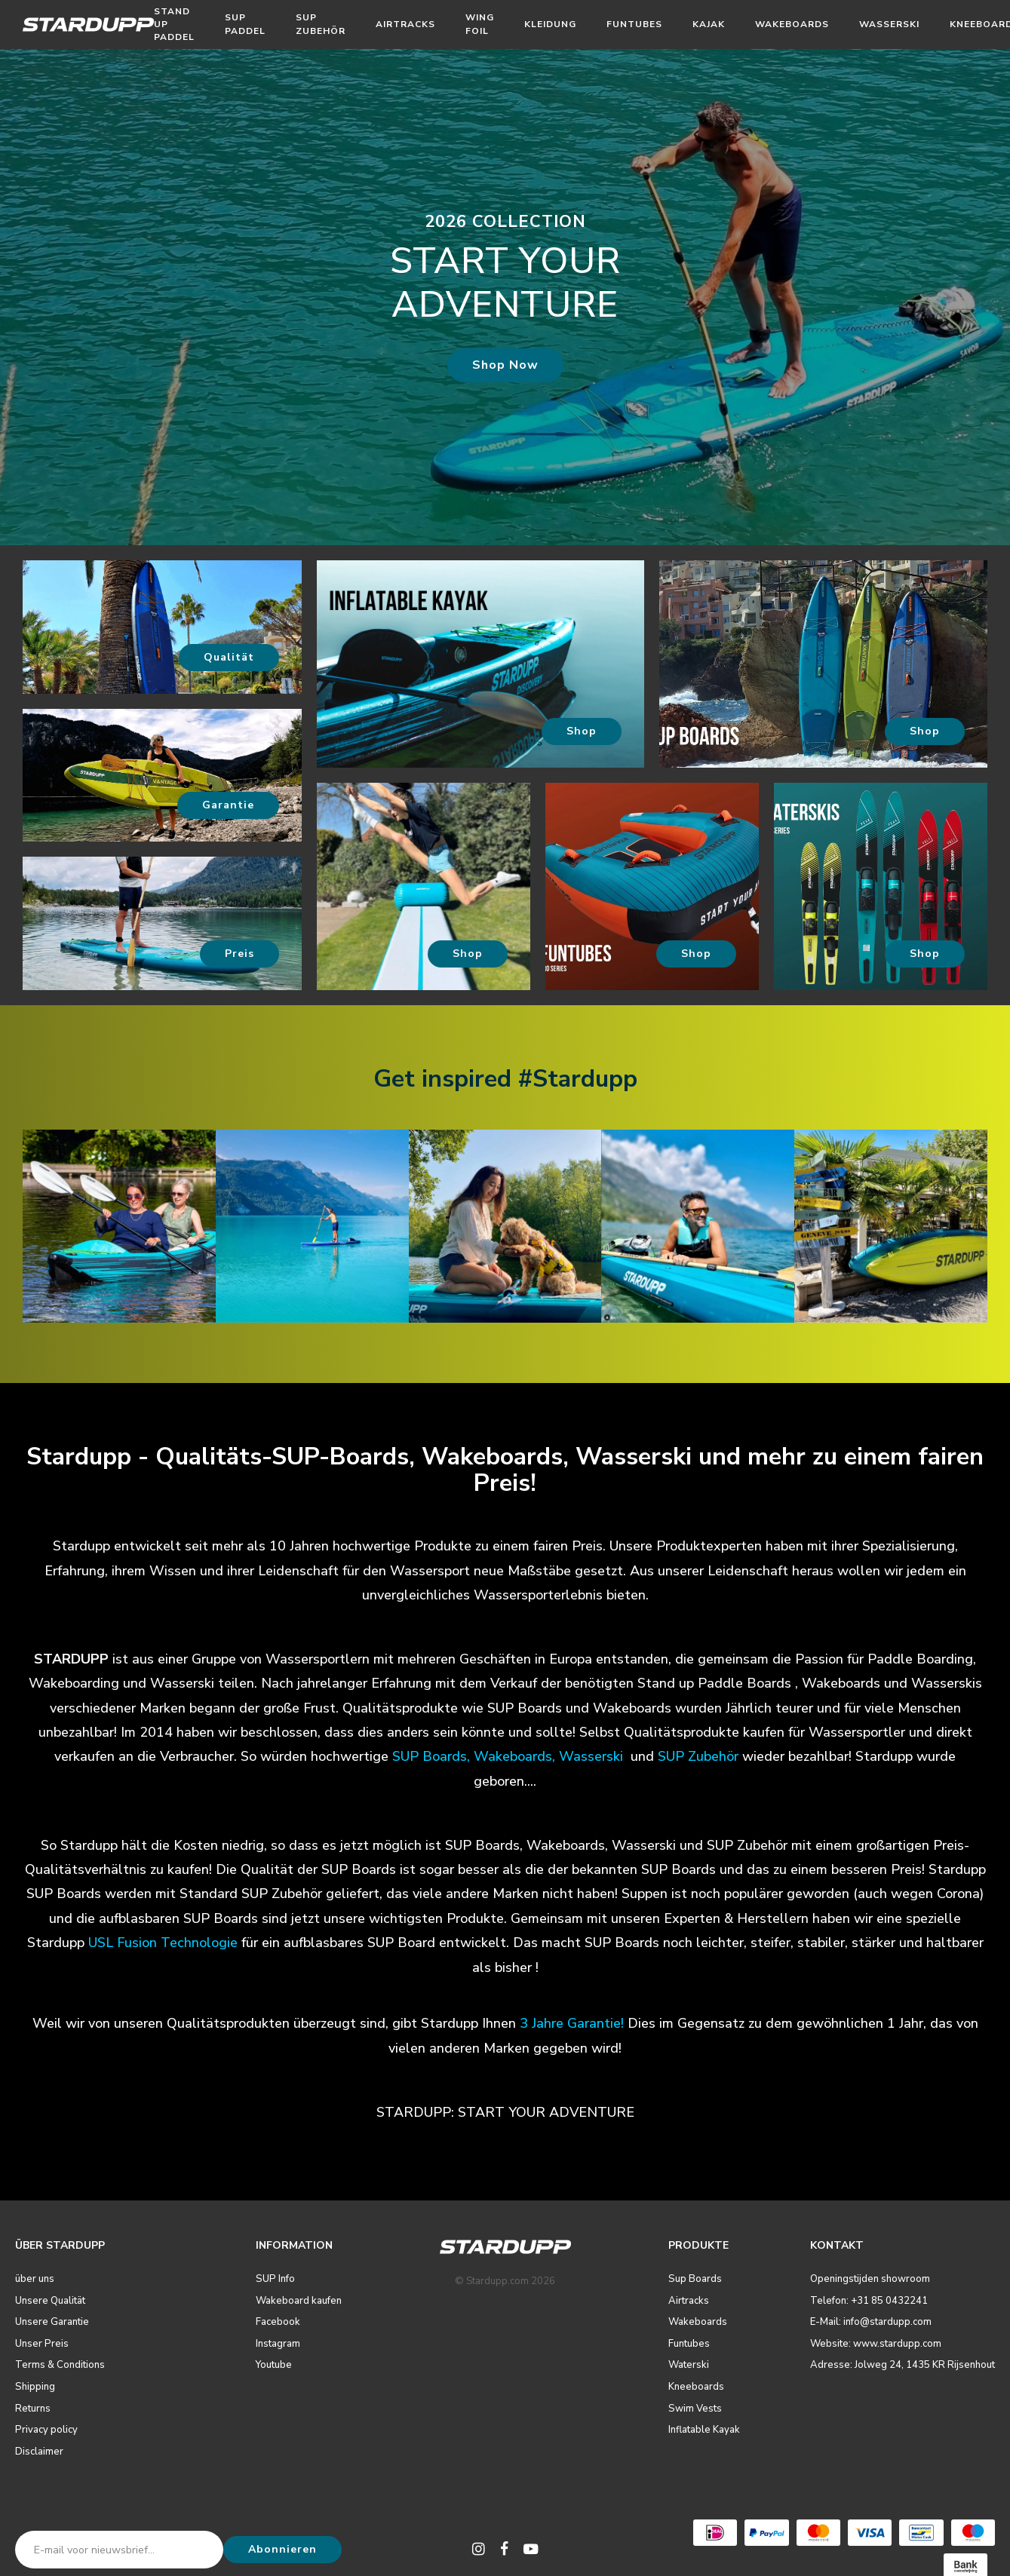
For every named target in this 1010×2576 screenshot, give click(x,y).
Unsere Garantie (52, 2322)
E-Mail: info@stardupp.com (871, 2322)
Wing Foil (479, 23)
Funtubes (634, 24)
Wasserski (889, 24)
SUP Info (275, 2279)
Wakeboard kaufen (299, 2301)
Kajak (708, 24)
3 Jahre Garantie (570, 2023)
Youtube (274, 2365)
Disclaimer (39, 2451)
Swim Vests (695, 2408)
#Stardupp (577, 1079)
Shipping (35, 2387)
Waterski (688, 2365)
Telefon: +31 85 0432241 (869, 2301)
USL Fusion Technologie (163, 1943)
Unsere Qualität (50, 2301)
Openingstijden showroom (870, 2279)
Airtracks (405, 24)
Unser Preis (42, 2344)
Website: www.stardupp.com (875, 2344)
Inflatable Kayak (704, 2429)
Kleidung (550, 24)
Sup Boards (695, 2279)
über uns (34, 2279)
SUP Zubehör (320, 23)
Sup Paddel (245, 23)
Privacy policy (46, 2429)
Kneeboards (696, 2387)
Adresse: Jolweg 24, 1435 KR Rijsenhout (902, 2365)
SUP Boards (429, 1756)
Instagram (278, 2344)
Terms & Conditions (60, 2365)
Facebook (278, 2322)
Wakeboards (792, 24)
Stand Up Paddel (174, 24)
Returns (33, 2408)
